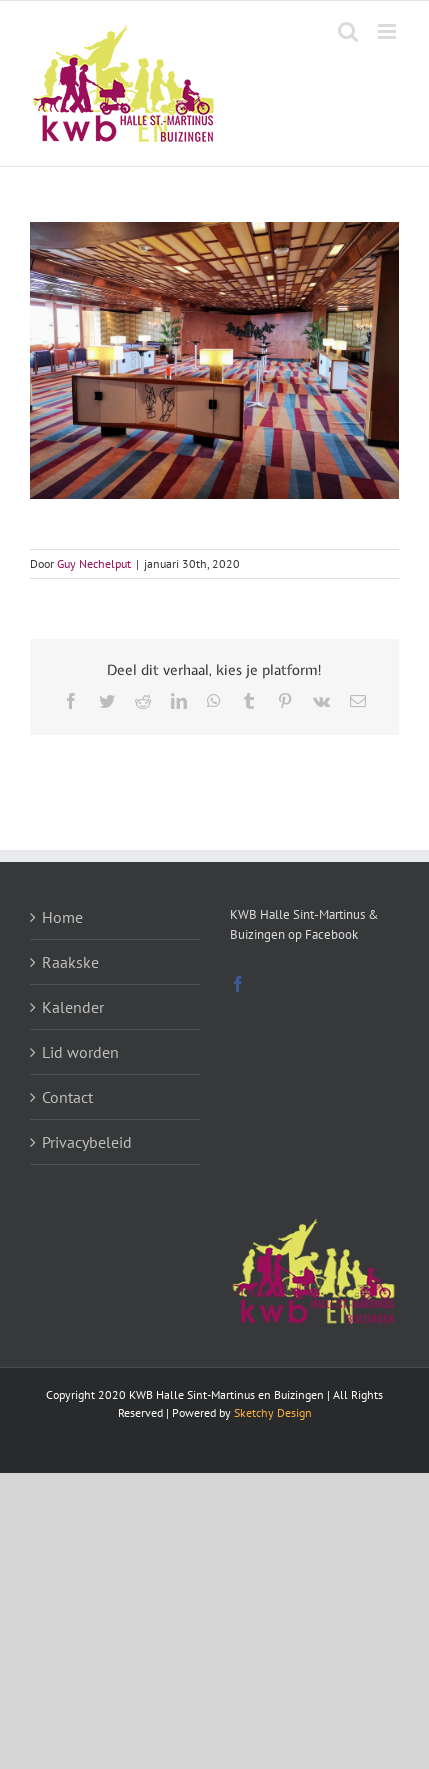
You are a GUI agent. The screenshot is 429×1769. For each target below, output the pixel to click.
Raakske (70, 962)
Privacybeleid (87, 1142)
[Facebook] (238, 984)
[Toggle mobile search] (348, 31)
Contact (67, 1097)
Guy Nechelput (94, 563)
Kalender (73, 1007)
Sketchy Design (273, 1412)
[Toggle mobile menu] (388, 31)
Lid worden (80, 1052)
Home (62, 917)
